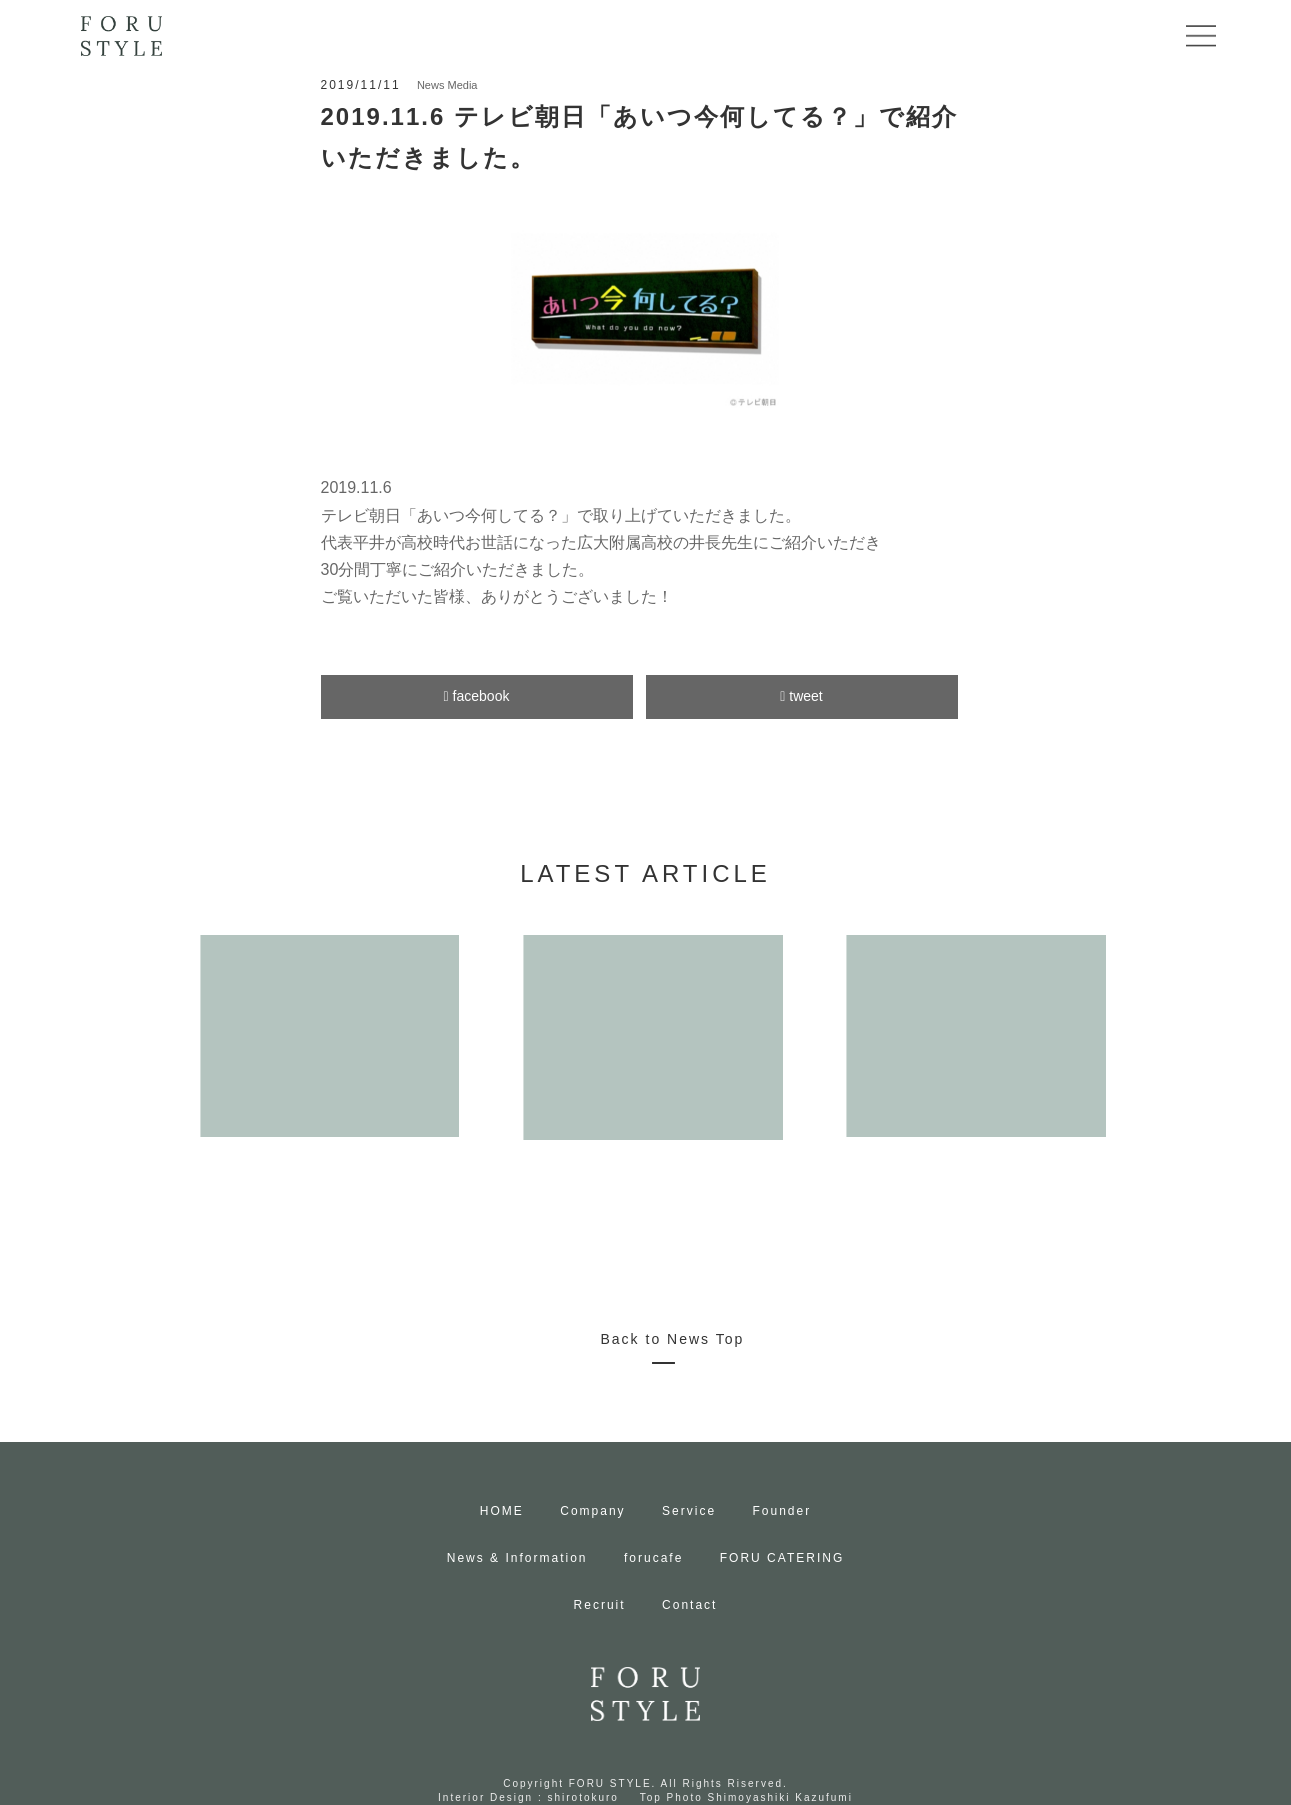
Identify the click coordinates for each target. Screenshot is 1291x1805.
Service (689, 1511)
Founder (782, 1511)
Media (462, 85)
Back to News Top (673, 1339)
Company (592, 1511)
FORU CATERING (782, 1558)
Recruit (600, 1605)
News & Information (517, 1558)
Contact (689, 1605)
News (431, 85)
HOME (502, 1511)
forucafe (653, 1558)
